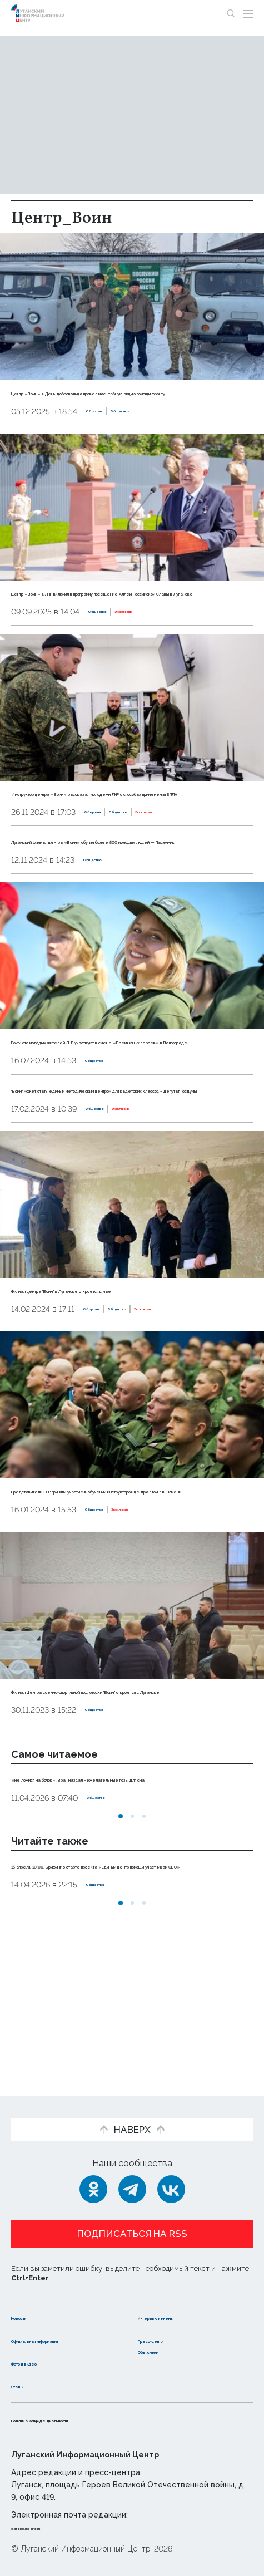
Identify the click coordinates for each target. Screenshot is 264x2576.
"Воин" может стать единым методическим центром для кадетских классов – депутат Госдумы (114, 1163)
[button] (120, 1939)
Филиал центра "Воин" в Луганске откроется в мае (131, 1375)
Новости (31, 2305)
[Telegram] (132, 2178)
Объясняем (164, 2351)
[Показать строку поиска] (230, 13)
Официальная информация (42, 2334)
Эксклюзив (160, 636)
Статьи (27, 2385)
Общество (150, 423)
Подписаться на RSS (132, 2222)
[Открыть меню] (248, 13)
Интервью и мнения (184, 2305)
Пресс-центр (169, 2328)
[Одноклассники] (93, 2178)
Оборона (104, 423)
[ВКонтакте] (171, 2178)
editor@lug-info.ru (49, 2527)
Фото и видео (43, 2362)
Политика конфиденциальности (85, 2420)
